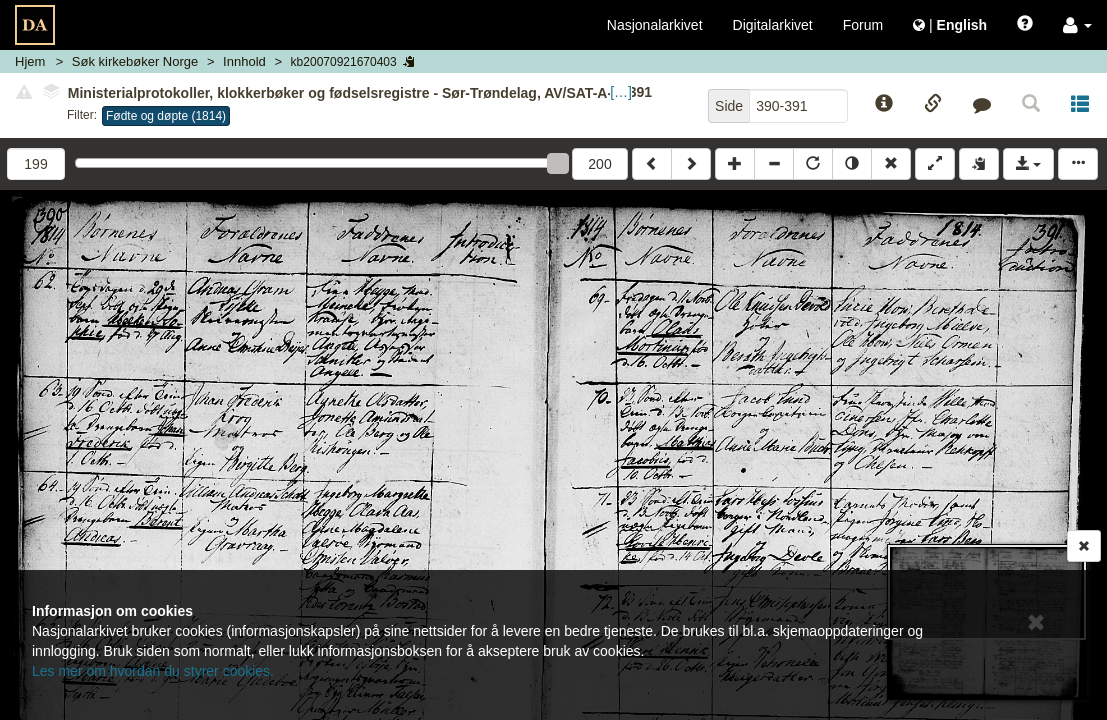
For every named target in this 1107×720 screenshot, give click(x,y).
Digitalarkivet (773, 25)
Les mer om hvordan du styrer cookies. (153, 671)
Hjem (30, 61)
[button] (1077, 25)
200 (599, 164)
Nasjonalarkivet (655, 25)
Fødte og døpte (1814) (166, 116)
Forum (863, 25)
